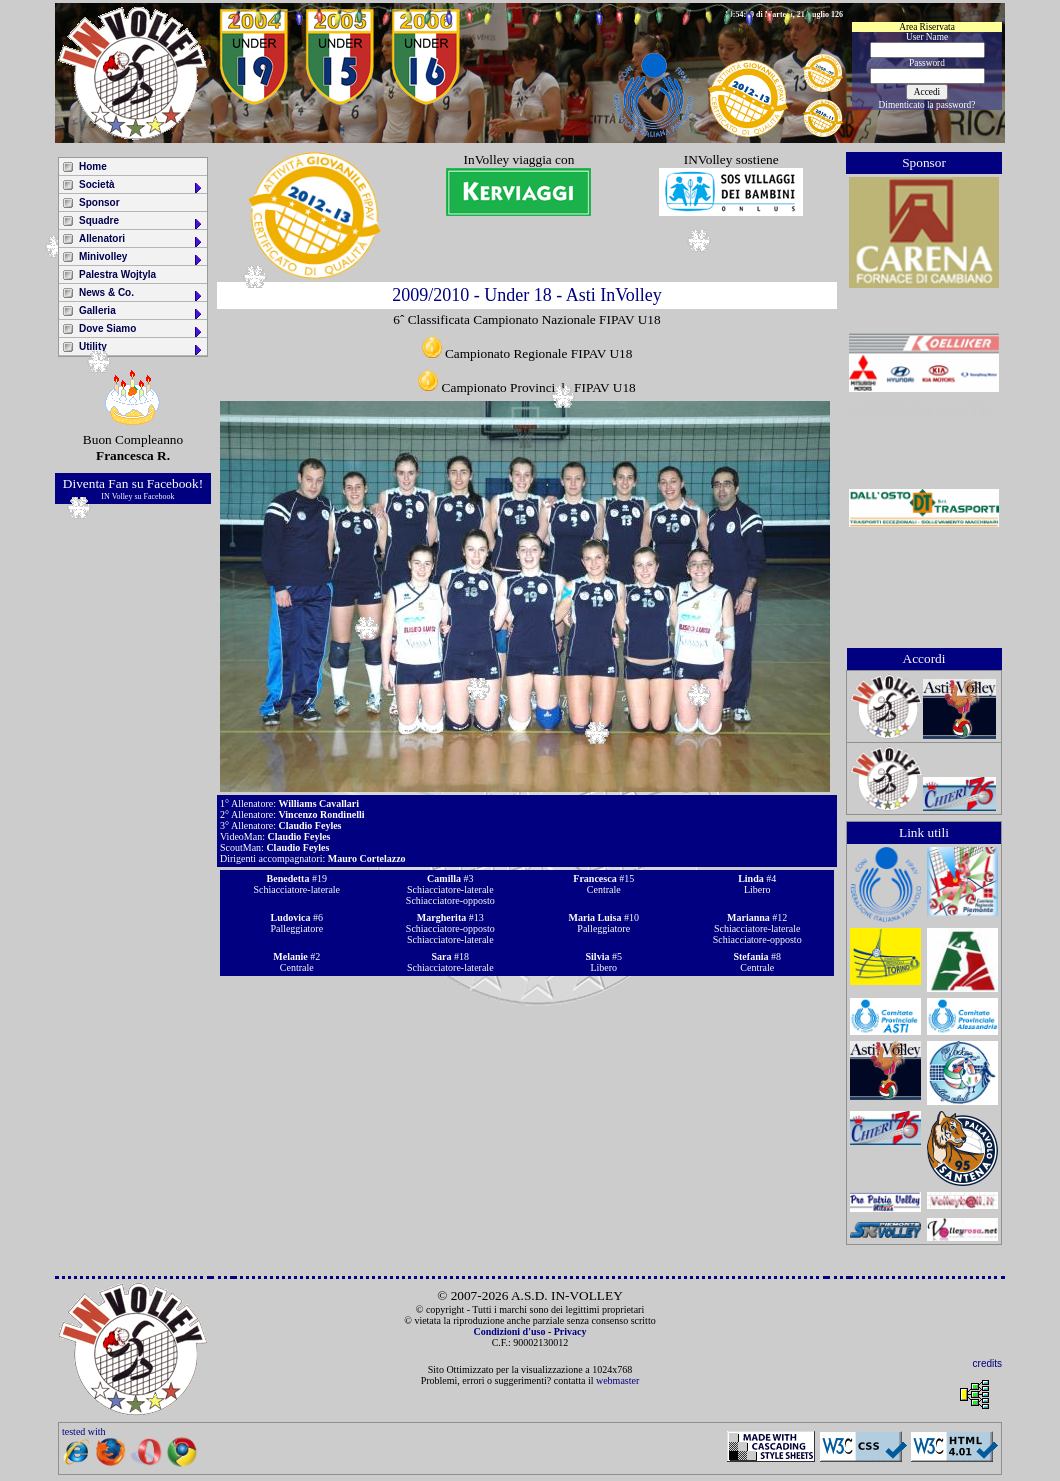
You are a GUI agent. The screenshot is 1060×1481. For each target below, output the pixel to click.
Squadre (141, 222)
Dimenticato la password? (927, 105)
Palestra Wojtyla (117, 274)
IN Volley (116, 496)
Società (141, 186)
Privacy (570, 1331)
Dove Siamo (141, 330)
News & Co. (141, 294)
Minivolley (141, 258)
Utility (141, 348)
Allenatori (141, 240)
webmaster (617, 1380)
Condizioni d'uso (509, 1331)
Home (93, 166)
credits (987, 1363)
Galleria (141, 312)
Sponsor (99, 202)
